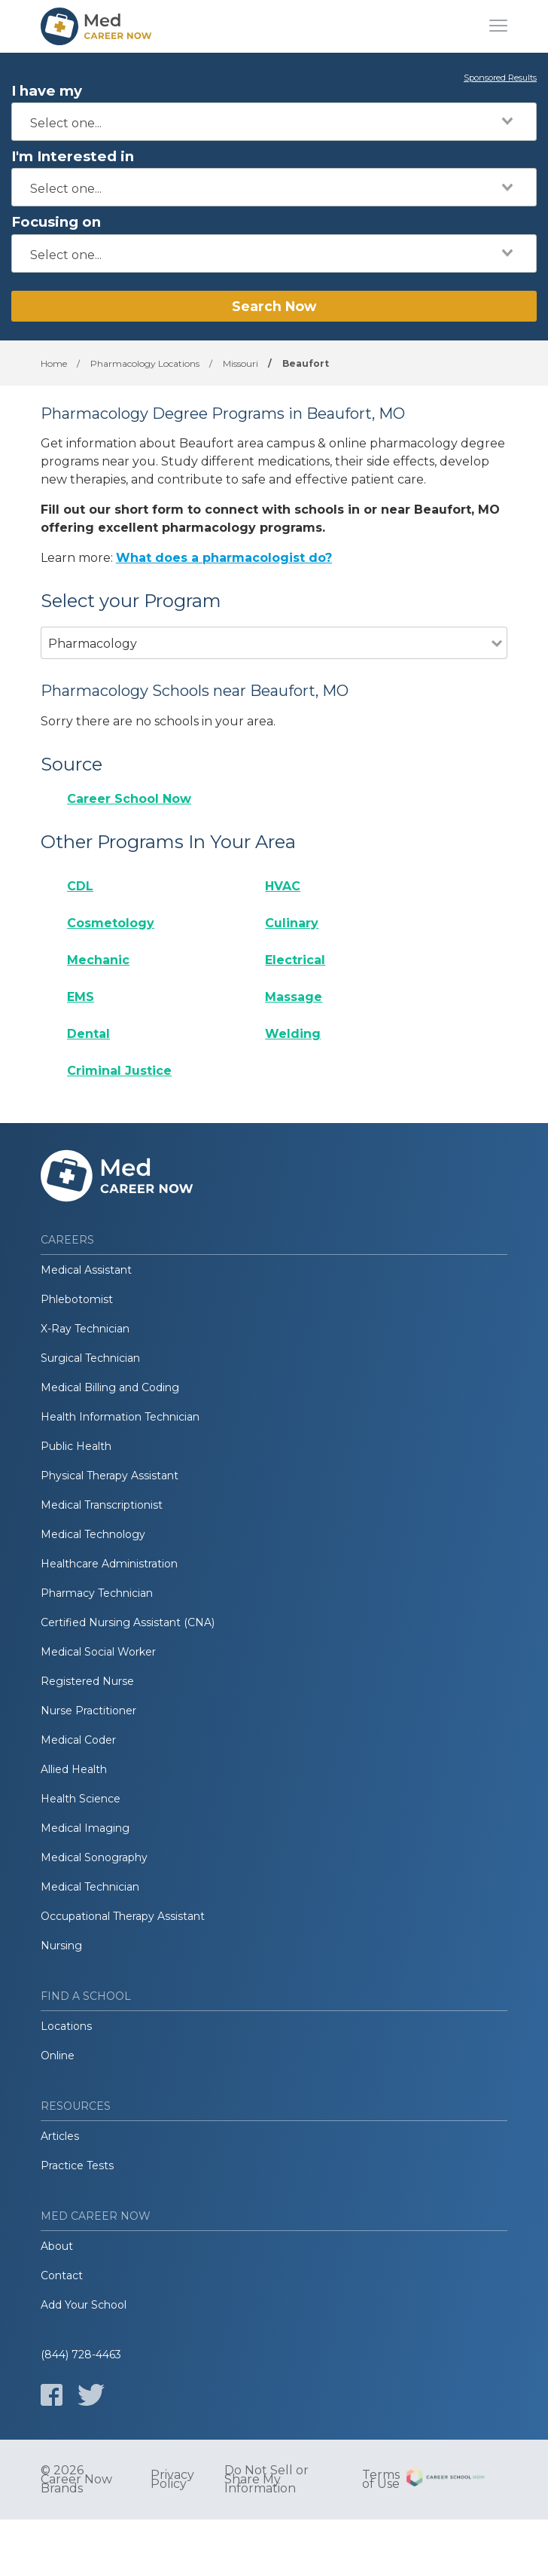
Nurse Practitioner (88, 1710)
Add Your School (83, 2305)
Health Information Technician (120, 1417)
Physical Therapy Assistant (109, 1475)
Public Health (76, 1446)
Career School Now (129, 799)
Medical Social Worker (98, 1652)
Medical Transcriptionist (102, 1505)
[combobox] (274, 121)
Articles (60, 2136)
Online (58, 2055)
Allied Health (74, 1769)
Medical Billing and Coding (110, 1387)
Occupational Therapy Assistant (123, 1916)
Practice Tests (77, 2165)
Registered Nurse (87, 1681)
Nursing (61, 1945)
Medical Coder (78, 1740)
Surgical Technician (90, 1358)
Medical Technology (93, 1534)
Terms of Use (381, 2480)
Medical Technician (90, 1887)
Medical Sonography (94, 1857)
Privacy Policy (172, 2480)
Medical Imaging (85, 1828)
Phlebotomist (77, 1299)
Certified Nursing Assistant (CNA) (128, 1622)
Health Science (80, 1798)
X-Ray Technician (85, 1328)
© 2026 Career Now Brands (76, 2479)
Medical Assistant (86, 1270)
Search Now (274, 306)
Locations (66, 2026)
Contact (62, 2275)
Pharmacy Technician (97, 1593)
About (57, 2246)
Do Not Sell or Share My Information (266, 2479)
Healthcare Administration (109, 1563)
